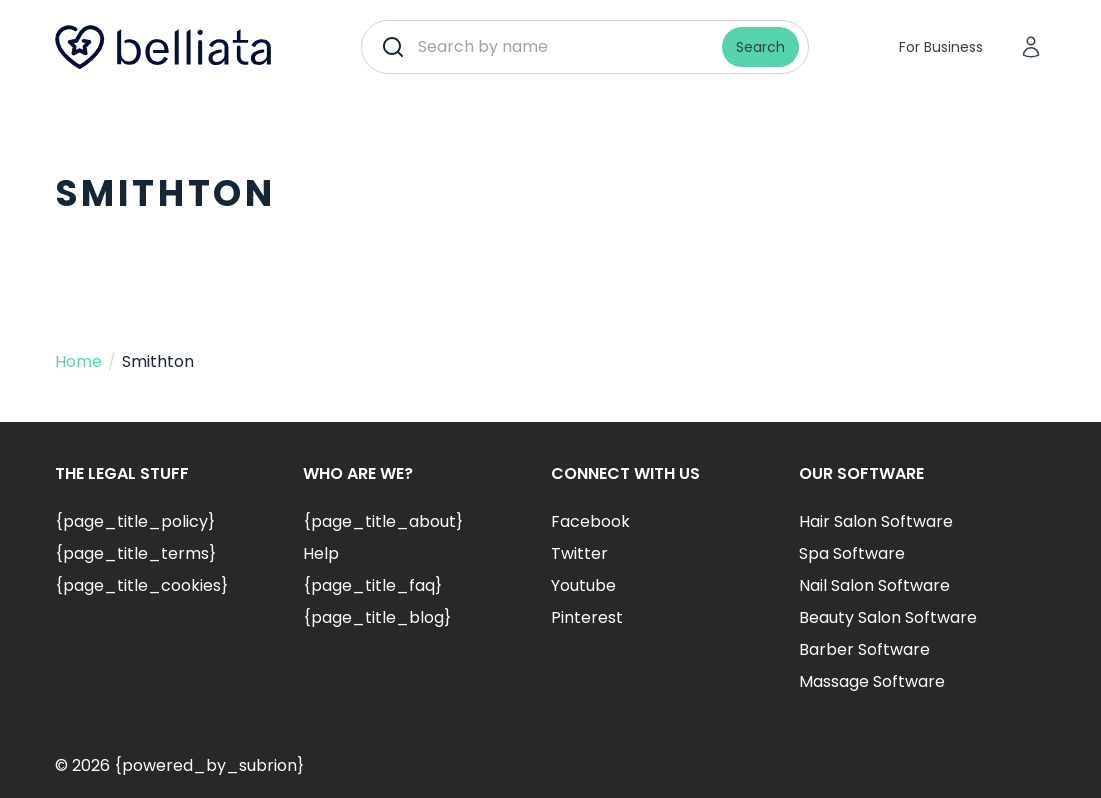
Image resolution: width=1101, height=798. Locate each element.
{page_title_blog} (377, 617)
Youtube (583, 585)
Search (760, 47)
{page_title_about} (383, 521)
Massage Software (872, 681)
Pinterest (587, 617)
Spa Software (852, 553)
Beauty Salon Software (888, 617)
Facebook (590, 521)
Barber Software (864, 649)
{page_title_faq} (372, 585)
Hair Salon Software (876, 521)
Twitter (579, 553)
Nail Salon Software (874, 585)
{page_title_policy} (135, 521)
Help (321, 553)
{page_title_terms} (135, 553)
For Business (941, 47)
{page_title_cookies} (141, 585)
